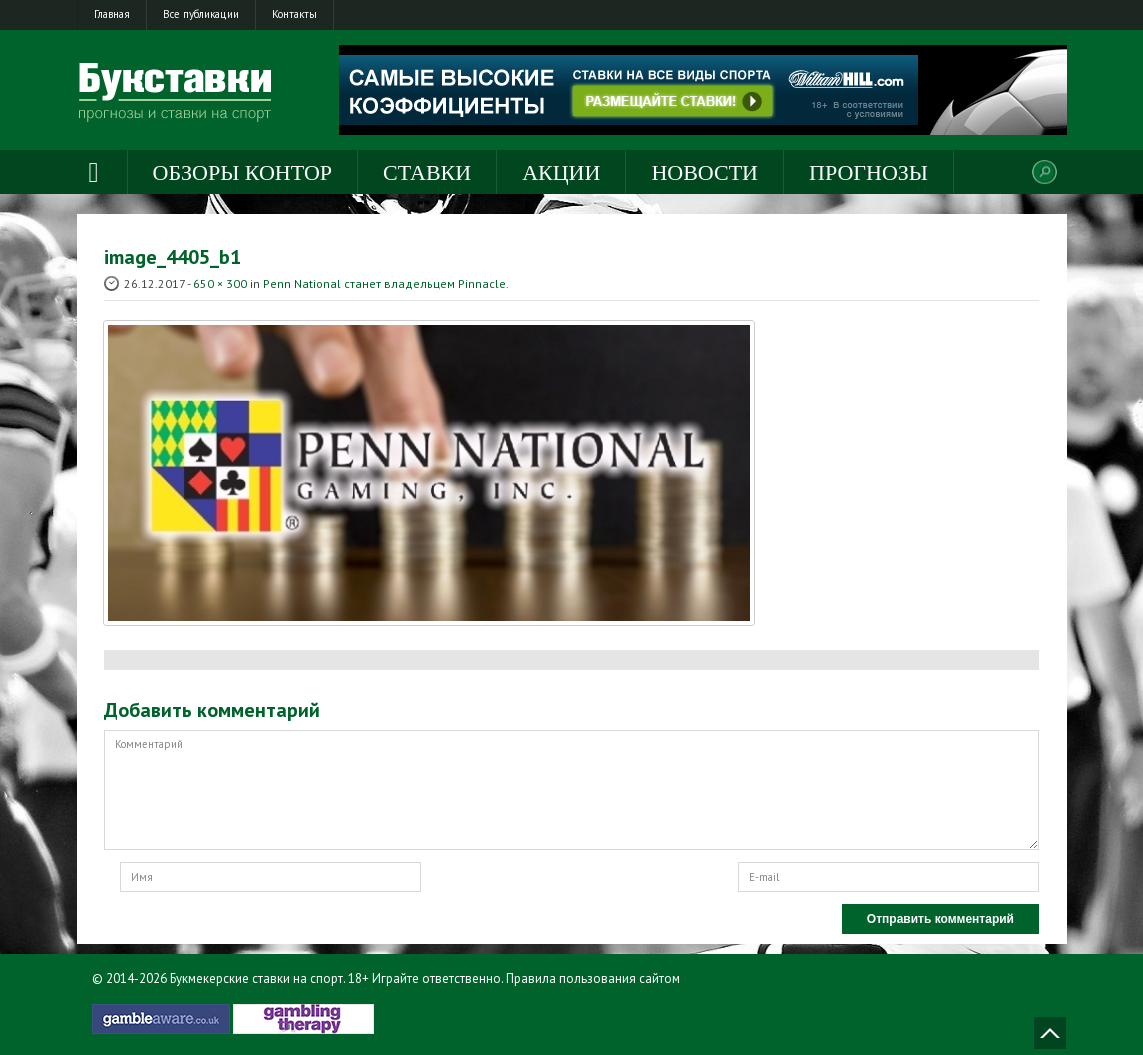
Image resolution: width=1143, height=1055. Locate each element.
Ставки (427, 172)
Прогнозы (868, 172)
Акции (561, 172)
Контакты (294, 14)
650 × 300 (220, 283)
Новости (704, 172)
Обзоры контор (243, 172)
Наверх (1050, 1033)
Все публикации (201, 14)
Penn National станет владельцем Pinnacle (384, 283)
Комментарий (571, 790)
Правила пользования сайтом (593, 978)
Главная (112, 14)
